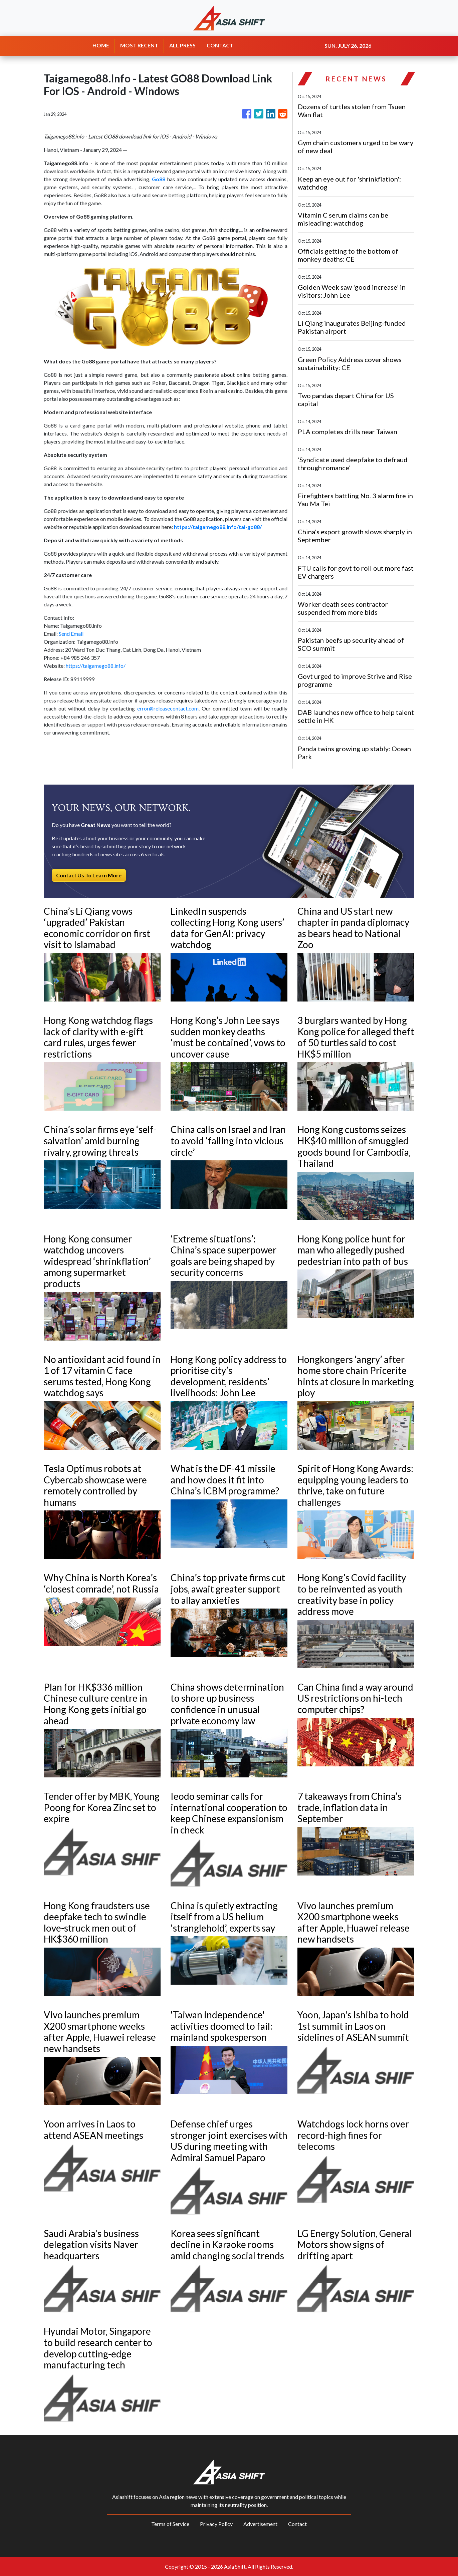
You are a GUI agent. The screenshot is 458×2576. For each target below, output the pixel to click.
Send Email (71, 633)
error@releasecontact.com (168, 708)
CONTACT (220, 45)
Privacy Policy (216, 2524)
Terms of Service (170, 2524)
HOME (100, 45)
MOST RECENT (139, 45)
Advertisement (260, 2524)
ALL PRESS (182, 45)
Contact (297, 2524)
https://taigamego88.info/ (96, 665)
